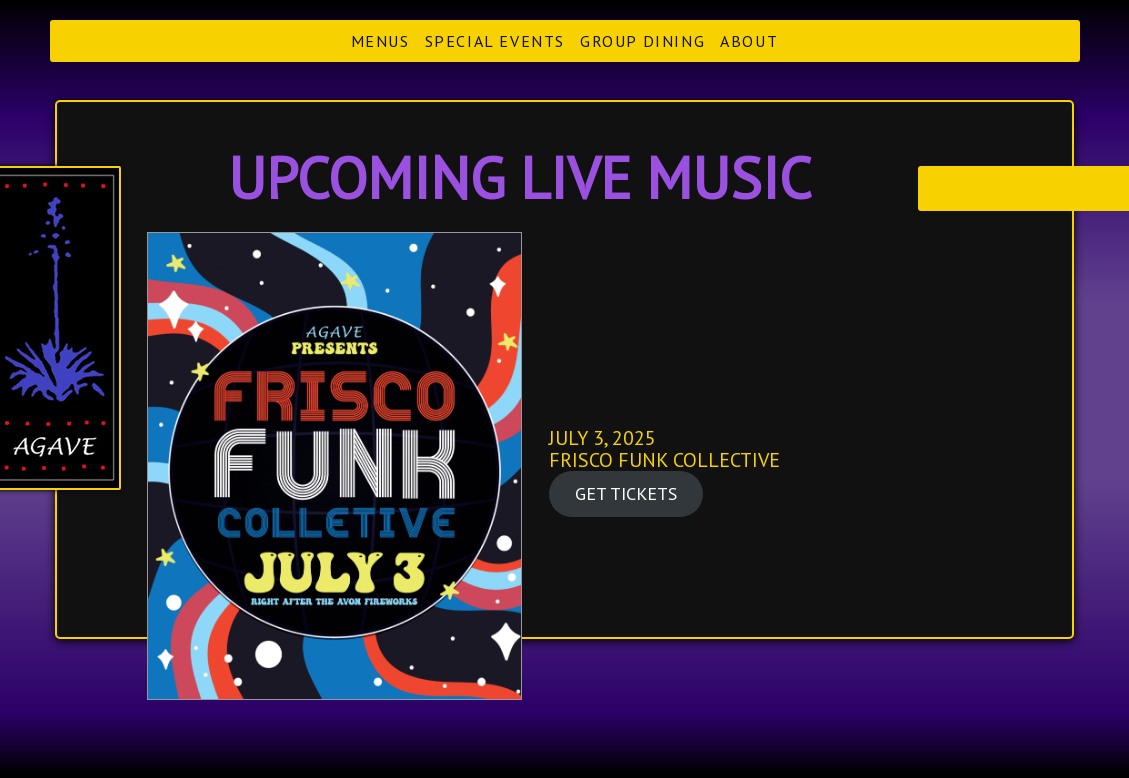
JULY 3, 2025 (602, 438)
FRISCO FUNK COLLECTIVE (664, 460)
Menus (380, 41)
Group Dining (642, 41)
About (749, 41)
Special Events (495, 41)
